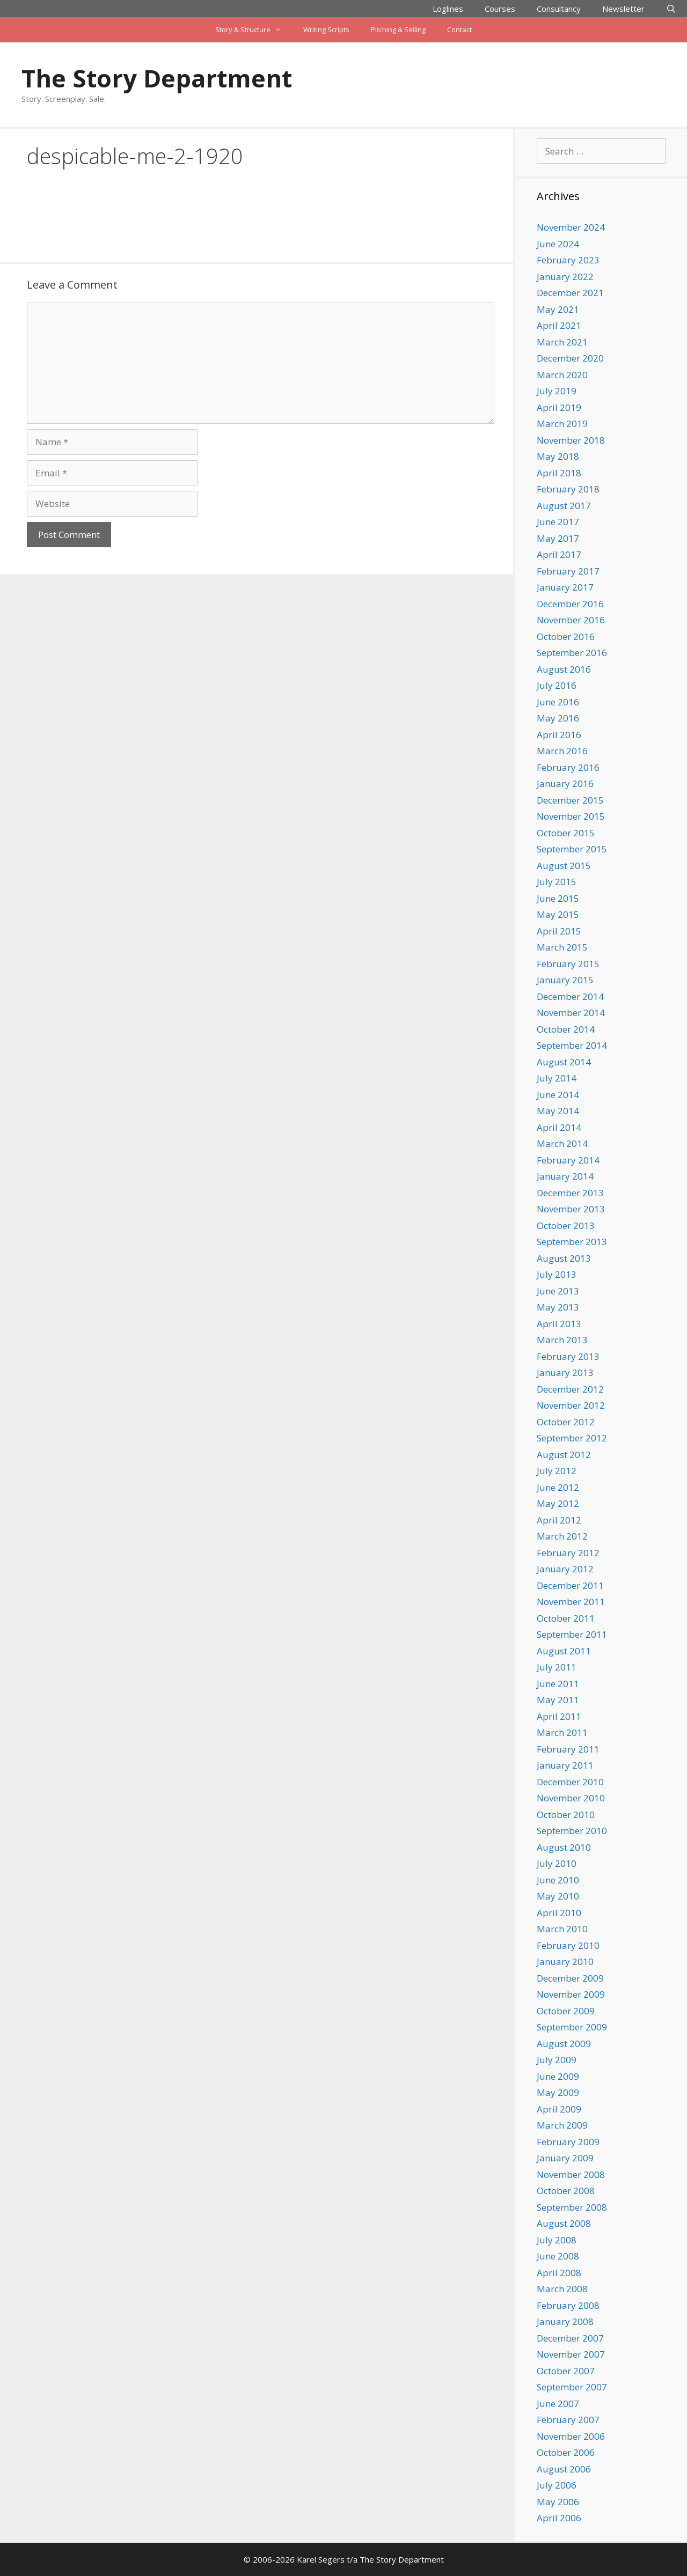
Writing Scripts (326, 29)
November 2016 (571, 620)
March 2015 (562, 947)
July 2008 (556, 2240)
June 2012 (558, 1487)
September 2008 (572, 2207)
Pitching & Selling (398, 29)
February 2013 (568, 1356)
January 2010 (565, 1961)
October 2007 (566, 2371)
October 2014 (566, 1029)
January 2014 (565, 1176)
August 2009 (564, 2043)
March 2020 (562, 375)
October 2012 (566, 1422)
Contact (459, 29)
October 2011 (566, 1618)
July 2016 (556, 685)
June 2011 (558, 1683)
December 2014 (570, 996)
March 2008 (562, 2289)
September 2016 (572, 652)
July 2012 (556, 1470)
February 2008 (568, 2305)
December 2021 (570, 292)
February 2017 (568, 571)
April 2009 (559, 2109)
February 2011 (568, 1749)
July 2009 (556, 2060)
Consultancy (559, 8)
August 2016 (564, 669)
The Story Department (156, 78)
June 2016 (558, 702)
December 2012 (570, 1389)
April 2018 (559, 473)
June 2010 (558, 1880)
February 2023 (568, 260)
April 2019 (559, 407)
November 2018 (571, 440)
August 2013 (564, 1258)
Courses (500, 8)
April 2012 (559, 1520)
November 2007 (571, 2354)
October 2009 (566, 2011)
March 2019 (562, 423)
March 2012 (562, 1536)
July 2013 (556, 1274)
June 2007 (558, 2403)
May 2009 (558, 2092)
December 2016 (570, 604)
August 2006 (564, 2469)
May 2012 (558, 1503)
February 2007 (568, 2419)
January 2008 (565, 2321)
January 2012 (565, 1569)
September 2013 (572, 1241)
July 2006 (556, 2485)
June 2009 (558, 2076)
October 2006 (566, 2452)
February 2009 (568, 2142)
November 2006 (571, 2436)
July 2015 (556, 881)
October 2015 (566, 833)
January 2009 (565, 2158)
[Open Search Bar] (671, 8)
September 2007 (572, 2387)
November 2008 (571, 2174)
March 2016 (562, 751)
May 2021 (558, 309)
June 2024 (558, 244)
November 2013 (571, 1209)
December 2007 (570, 2338)
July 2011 (556, 1667)
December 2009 (570, 1978)
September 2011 (572, 1634)
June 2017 (558, 522)
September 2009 (572, 2027)
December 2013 (570, 1193)
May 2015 (558, 914)
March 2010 (562, 1929)
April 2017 (559, 554)
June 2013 (558, 1291)
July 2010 (556, 1863)
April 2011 (559, 1716)
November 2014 (571, 1012)
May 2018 (558, 456)
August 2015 (564, 865)
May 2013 (558, 1307)
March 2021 (562, 342)
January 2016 (565, 783)
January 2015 (565, 980)
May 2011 (558, 1700)
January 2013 (565, 1372)
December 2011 (570, 1585)
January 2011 (565, 1765)
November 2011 (571, 1601)
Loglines (448, 8)
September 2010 (572, 1830)
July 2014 (556, 1078)
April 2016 (559, 734)
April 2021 (559, 325)
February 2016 (568, 767)
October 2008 (566, 2190)
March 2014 (562, 1143)
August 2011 (564, 1651)
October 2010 (566, 1814)
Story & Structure (253, 29)
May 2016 (558, 718)
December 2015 (570, 800)
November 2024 (571, 227)
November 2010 (571, 1798)
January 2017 (565, 587)
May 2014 (558, 1111)
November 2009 (571, 1994)
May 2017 (558, 538)
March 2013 (562, 1340)
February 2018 (568, 489)
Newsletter (623, 8)
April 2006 (559, 2518)
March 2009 (562, 2125)
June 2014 (558, 1094)
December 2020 (570, 358)
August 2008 (564, 2223)
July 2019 (556, 391)
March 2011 (562, 1732)
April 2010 (559, 1913)
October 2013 (566, 1225)
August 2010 (564, 1847)
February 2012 (568, 1553)
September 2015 (572, 849)
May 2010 (558, 1896)
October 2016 (566, 636)
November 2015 (571, 816)
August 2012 (564, 1454)
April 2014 (559, 1127)
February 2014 (568, 1160)
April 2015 (559, 931)
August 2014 (564, 1062)
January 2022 (565, 276)
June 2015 (558, 898)
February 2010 (568, 1945)
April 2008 (559, 2272)
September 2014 (572, 1045)
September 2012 (572, 1438)
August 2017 (564, 505)
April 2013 (559, 1324)
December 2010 (570, 1782)
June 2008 (558, 2256)
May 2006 (558, 2502)
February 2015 (568, 964)
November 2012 (571, 1405)
